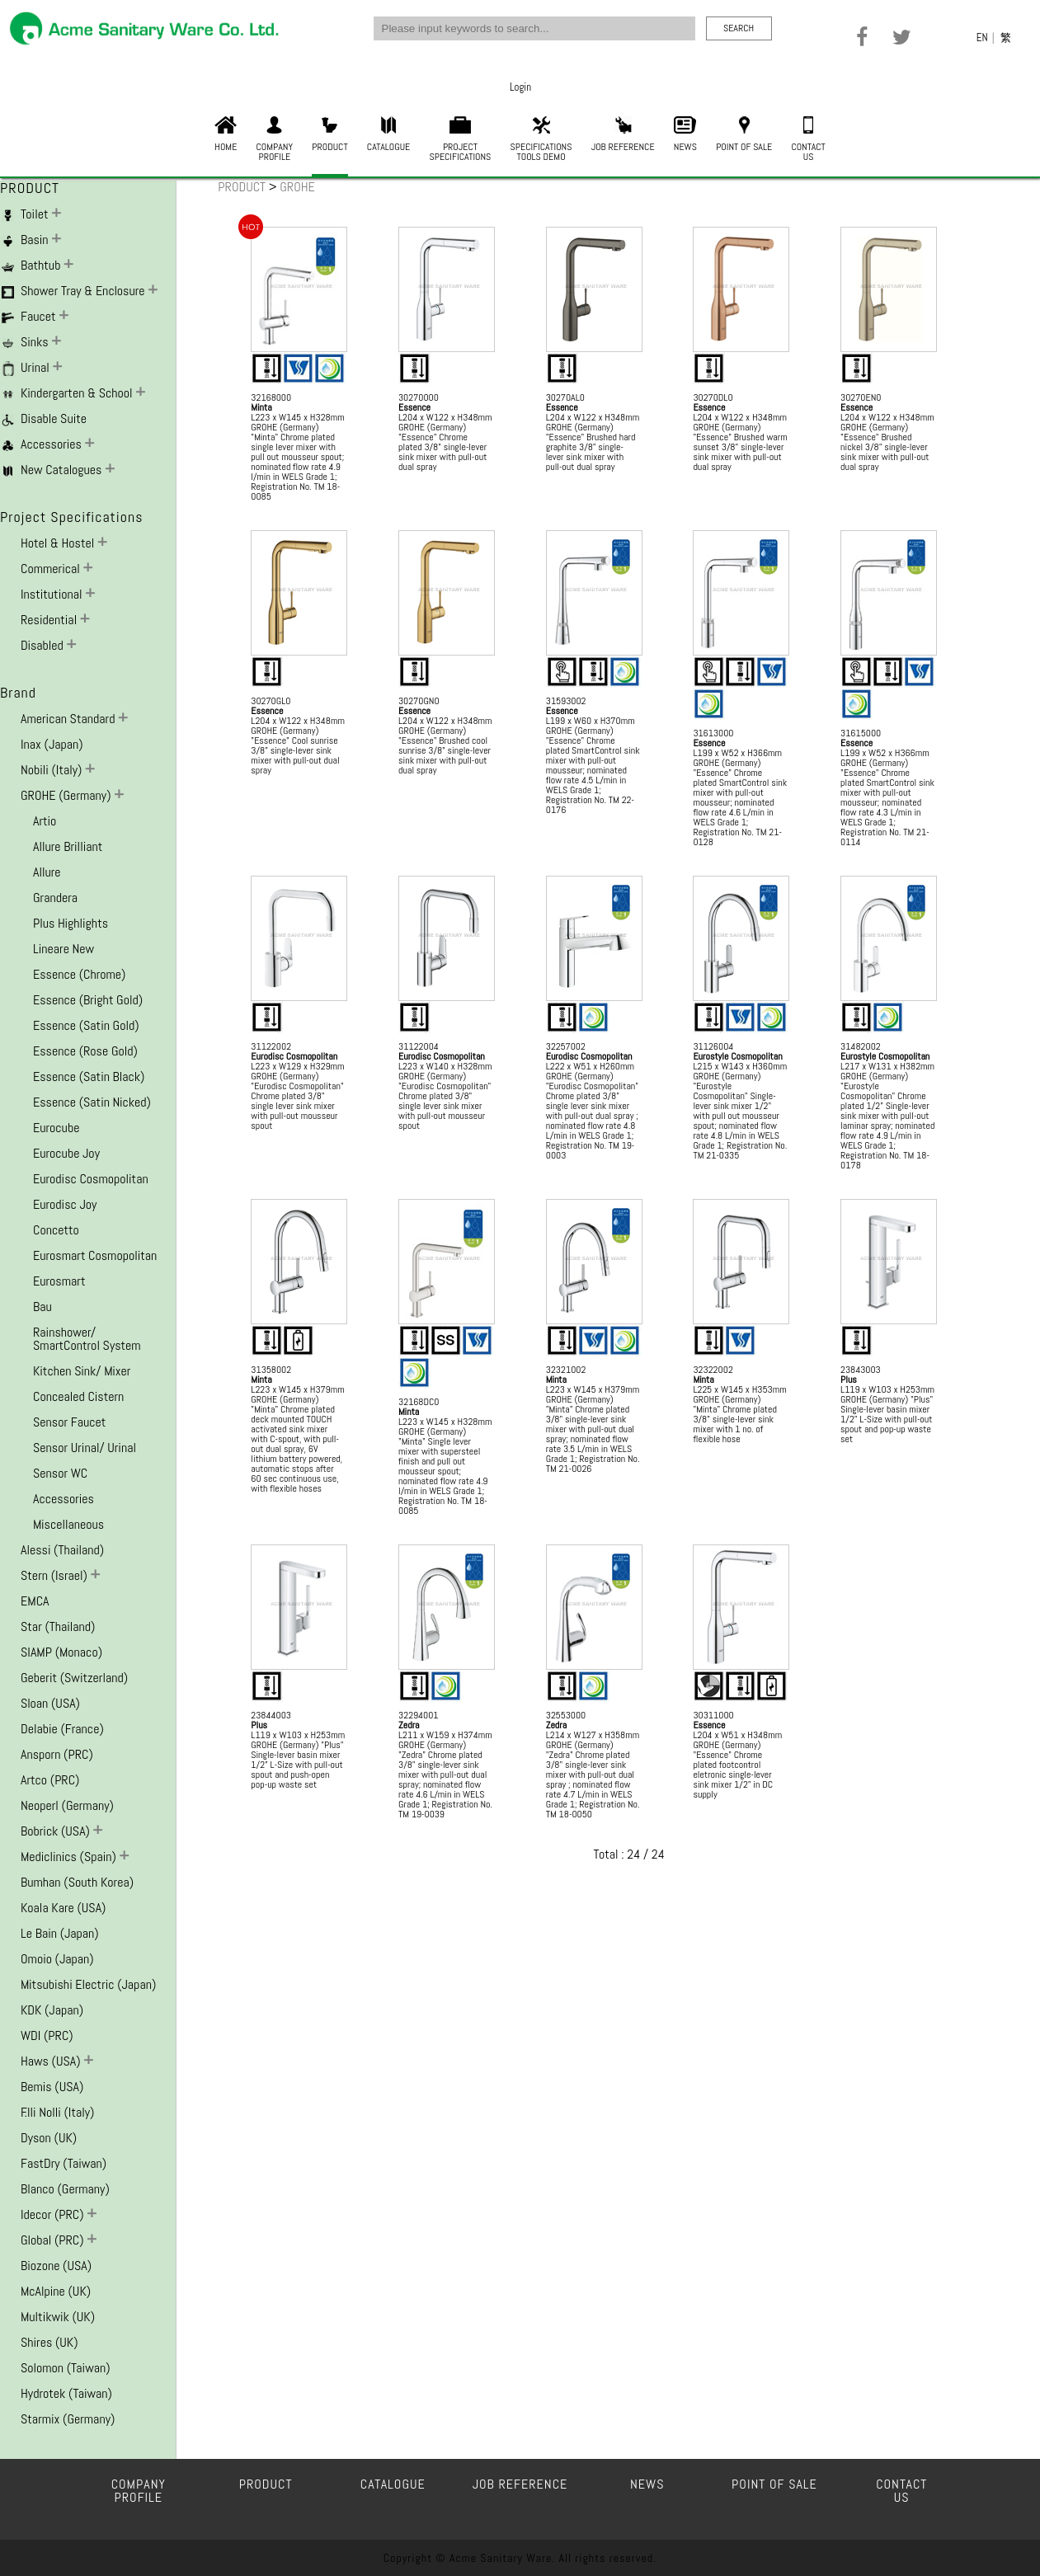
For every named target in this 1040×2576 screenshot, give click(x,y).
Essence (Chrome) (79, 974)
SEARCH (738, 28)
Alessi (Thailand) (62, 1549)
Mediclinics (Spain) (70, 1856)
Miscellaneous (68, 1524)
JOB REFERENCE (623, 134)
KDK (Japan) (52, 2010)
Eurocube (56, 1127)
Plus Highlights (70, 923)
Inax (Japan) (52, 744)
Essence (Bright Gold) (88, 999)
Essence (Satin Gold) (86, 1025)
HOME (225, 134)
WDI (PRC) (47, 2035)
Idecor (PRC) (54, 2214)
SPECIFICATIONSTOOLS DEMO (541, 139)
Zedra (408, 1725)
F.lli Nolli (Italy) (57, 2112)
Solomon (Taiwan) (66, 2367)
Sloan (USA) (50, 1703)
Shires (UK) (49, 2342)
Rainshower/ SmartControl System (87, 1338)
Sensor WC (60, 1473)
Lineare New (63, 948)
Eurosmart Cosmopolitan (95, 1255)
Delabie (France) (62, 1728)
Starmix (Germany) (68, 2419)
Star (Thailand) (58, 1626)
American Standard (69, 718)
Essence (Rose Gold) (85, 1051)
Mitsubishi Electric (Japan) (88, 1984)
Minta (261, 407)
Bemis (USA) (52, 2086)
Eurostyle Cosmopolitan (737, 1056)
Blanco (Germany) (65, 2189)
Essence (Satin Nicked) (92, 1102)
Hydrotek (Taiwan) (66, 2393)
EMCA (35, 1601)
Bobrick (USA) (57, 1831)
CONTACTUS (808, 139)
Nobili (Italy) (53, 769)
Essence (414, 407)
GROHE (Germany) (67, 795)
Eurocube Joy (66, 1153)
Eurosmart (59, 1281)
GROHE (297, 186)
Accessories (63, 1498)
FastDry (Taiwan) (63, 2163)
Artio (44, 821)
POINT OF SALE (744, 134)
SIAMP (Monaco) (61, 1652)
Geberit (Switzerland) (74, 1677)
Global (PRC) (54, 2240)
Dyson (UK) (49, 2137)
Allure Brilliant (67, 846)
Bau (42, 1306)
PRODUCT (329, 134)
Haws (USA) (52, 2061)
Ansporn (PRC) (57, 1754)
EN (982, 38)
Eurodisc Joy (64, 1204)
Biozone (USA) (56, 2265)
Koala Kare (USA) (63, 1907)
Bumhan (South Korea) (77, 1882)
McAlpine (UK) (56, 2291)
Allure (47, 872)
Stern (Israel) (56, 1575)
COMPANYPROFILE (275, 139)
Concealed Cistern (78, 1396)
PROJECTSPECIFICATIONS (461, 139)
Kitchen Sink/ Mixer (81, 1371)
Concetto (56, 1230)
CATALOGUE (388, 134)
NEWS (685, 134)
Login (520, 87)
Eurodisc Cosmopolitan (90, 1178)
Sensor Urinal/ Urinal (84, 1447)
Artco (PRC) (50, 1780)
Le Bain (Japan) (60, 1933)
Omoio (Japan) (57, 1958)
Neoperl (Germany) (67, 1805)
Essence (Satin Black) (88, 1076)
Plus (848, 1379)
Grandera (55, 897)
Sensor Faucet (69, 1422)
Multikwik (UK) (58, 2316)
